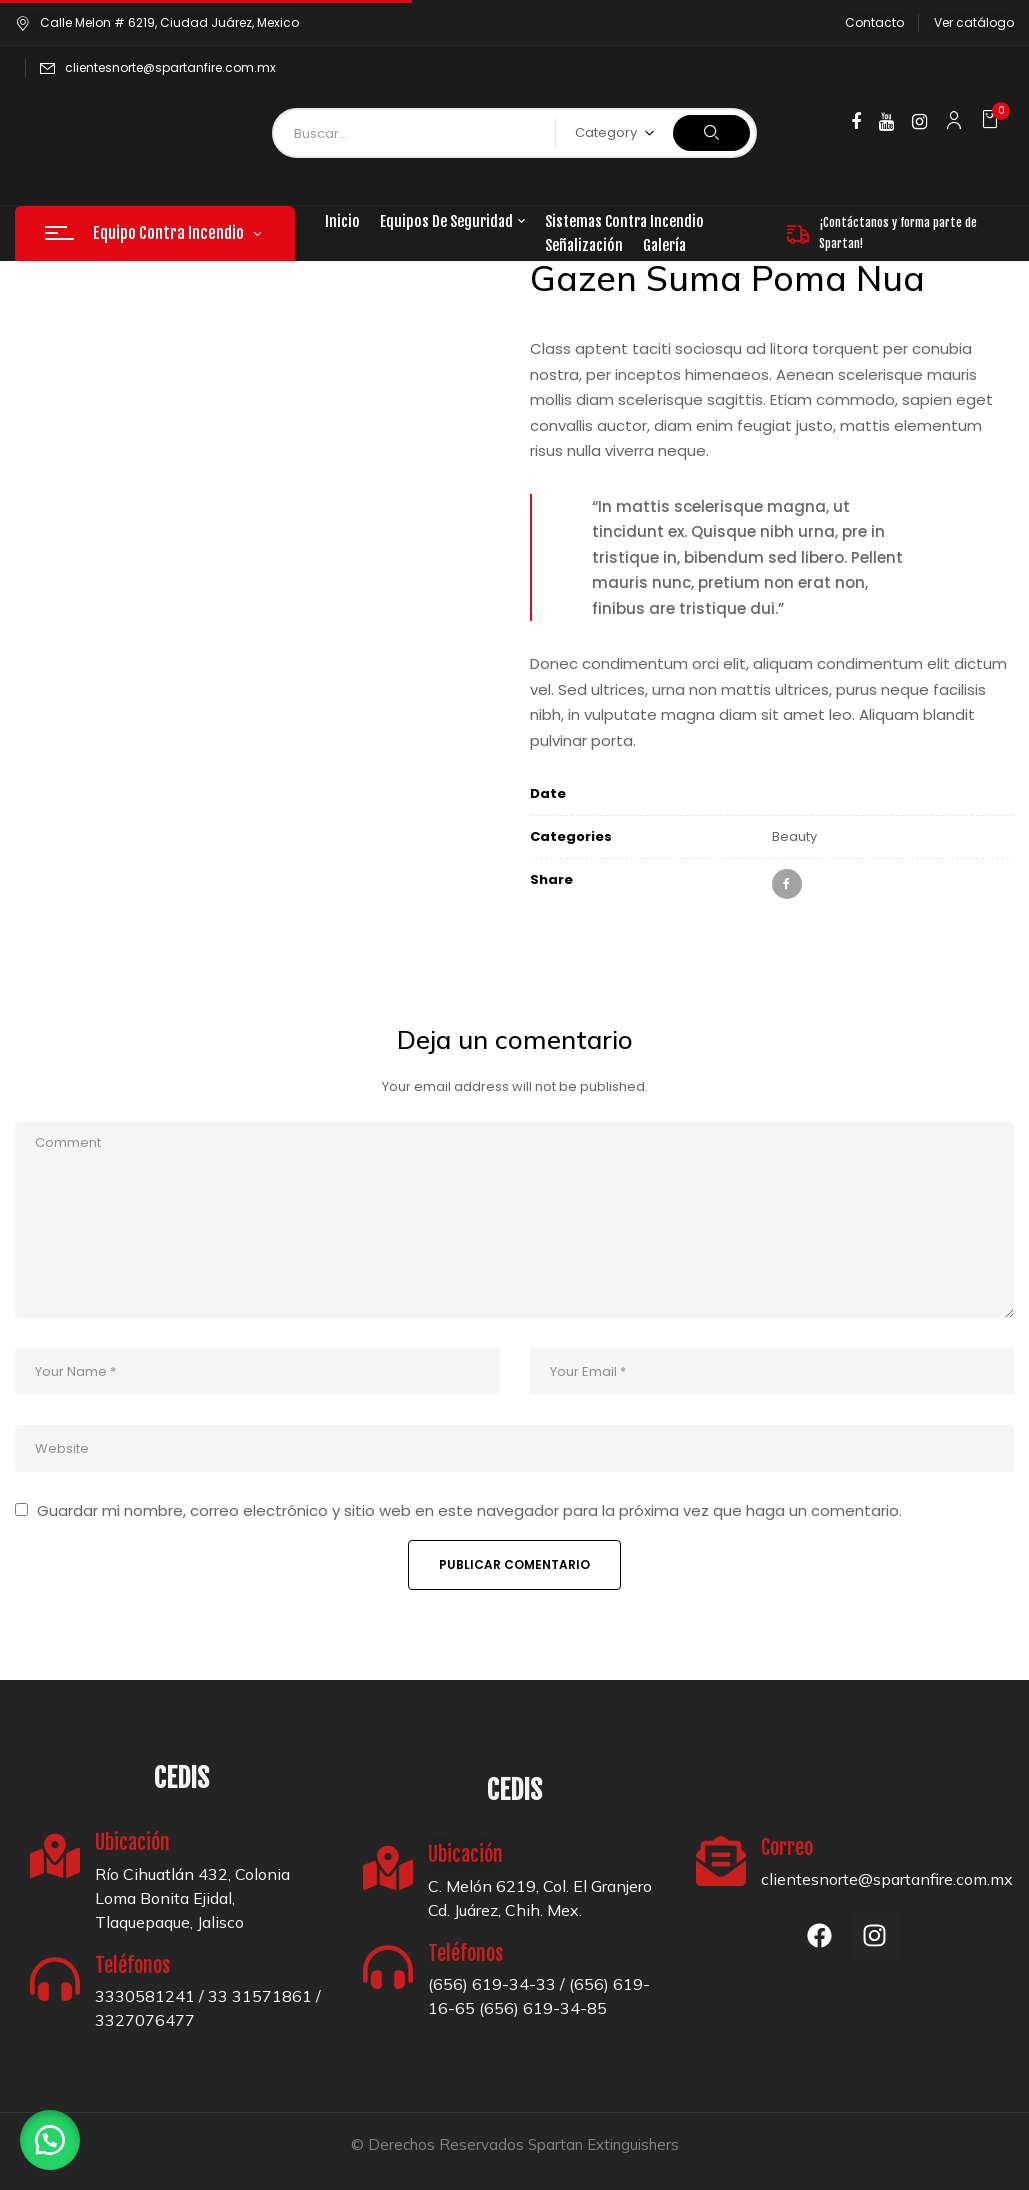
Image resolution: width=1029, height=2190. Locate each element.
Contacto (874, 22)
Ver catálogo (974, 22)
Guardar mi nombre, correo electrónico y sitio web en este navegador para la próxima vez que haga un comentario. (469, 1511)
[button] (992, 120)
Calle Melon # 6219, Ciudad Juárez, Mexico (157, 22)
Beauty (794, 836)
